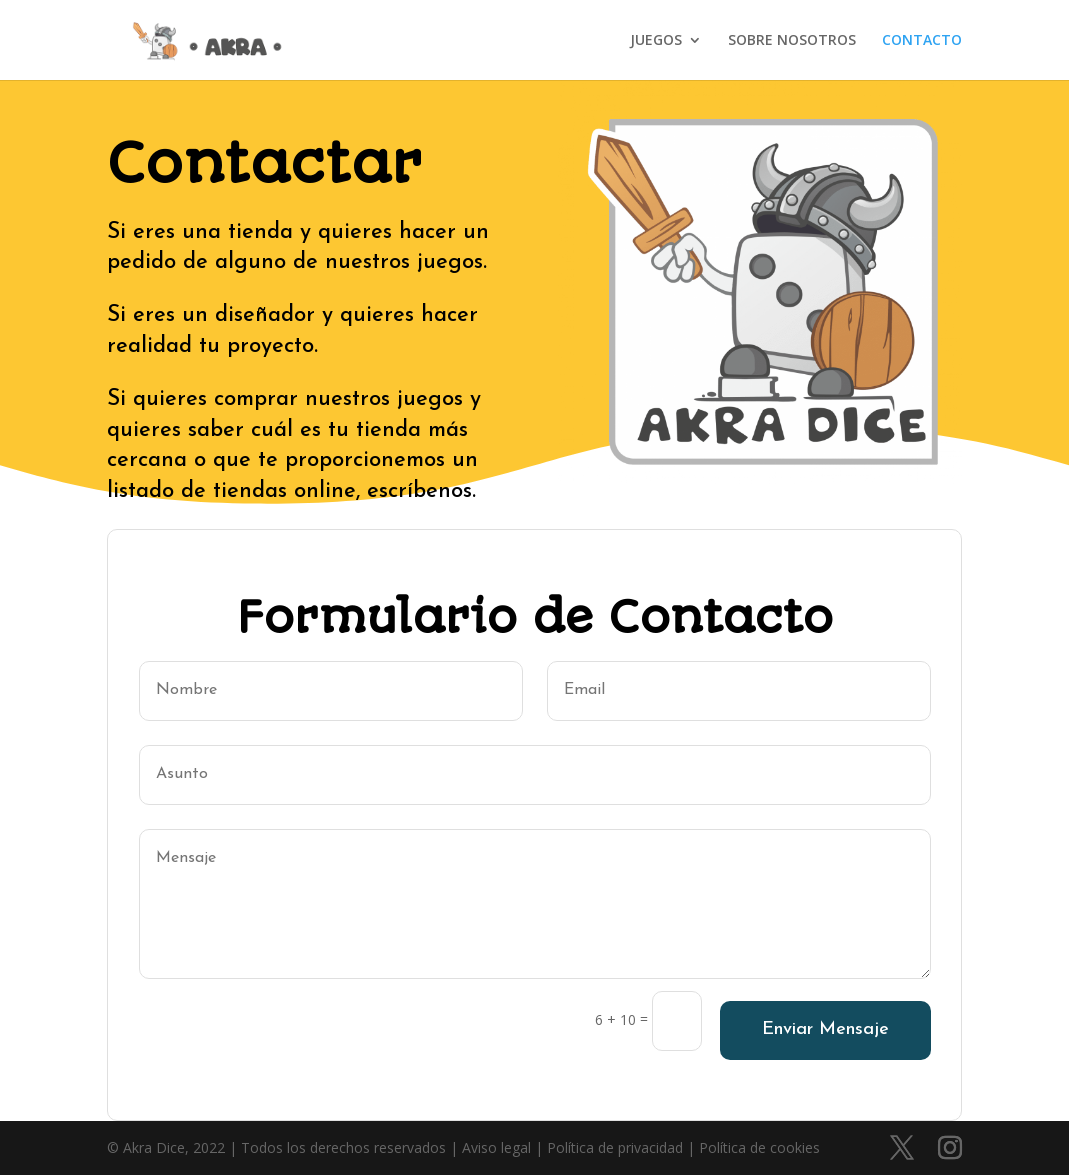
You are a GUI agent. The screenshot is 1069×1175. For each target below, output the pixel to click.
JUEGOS (656, 41)
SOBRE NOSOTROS (792, 41)
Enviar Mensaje (825, 1029)
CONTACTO (922, 41)
